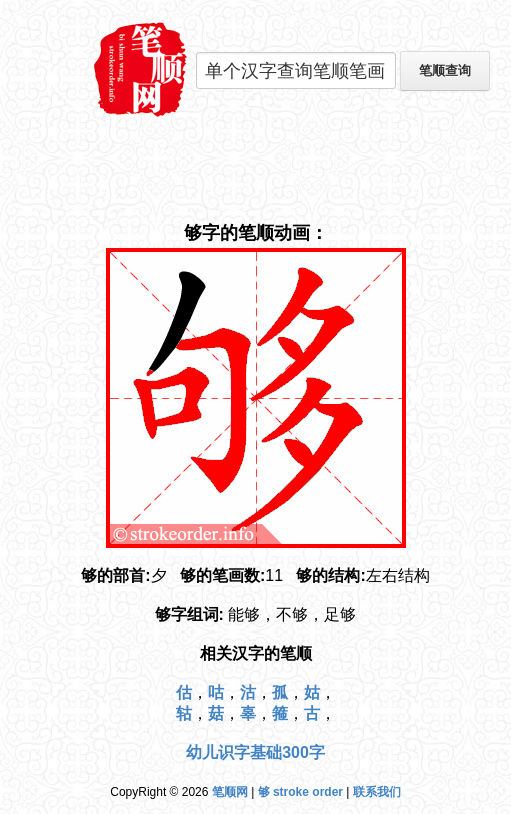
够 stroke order (300, 792)
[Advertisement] (256, 170)
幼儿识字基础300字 (255, 752)
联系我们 (377, 792)
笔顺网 (230, 792)
